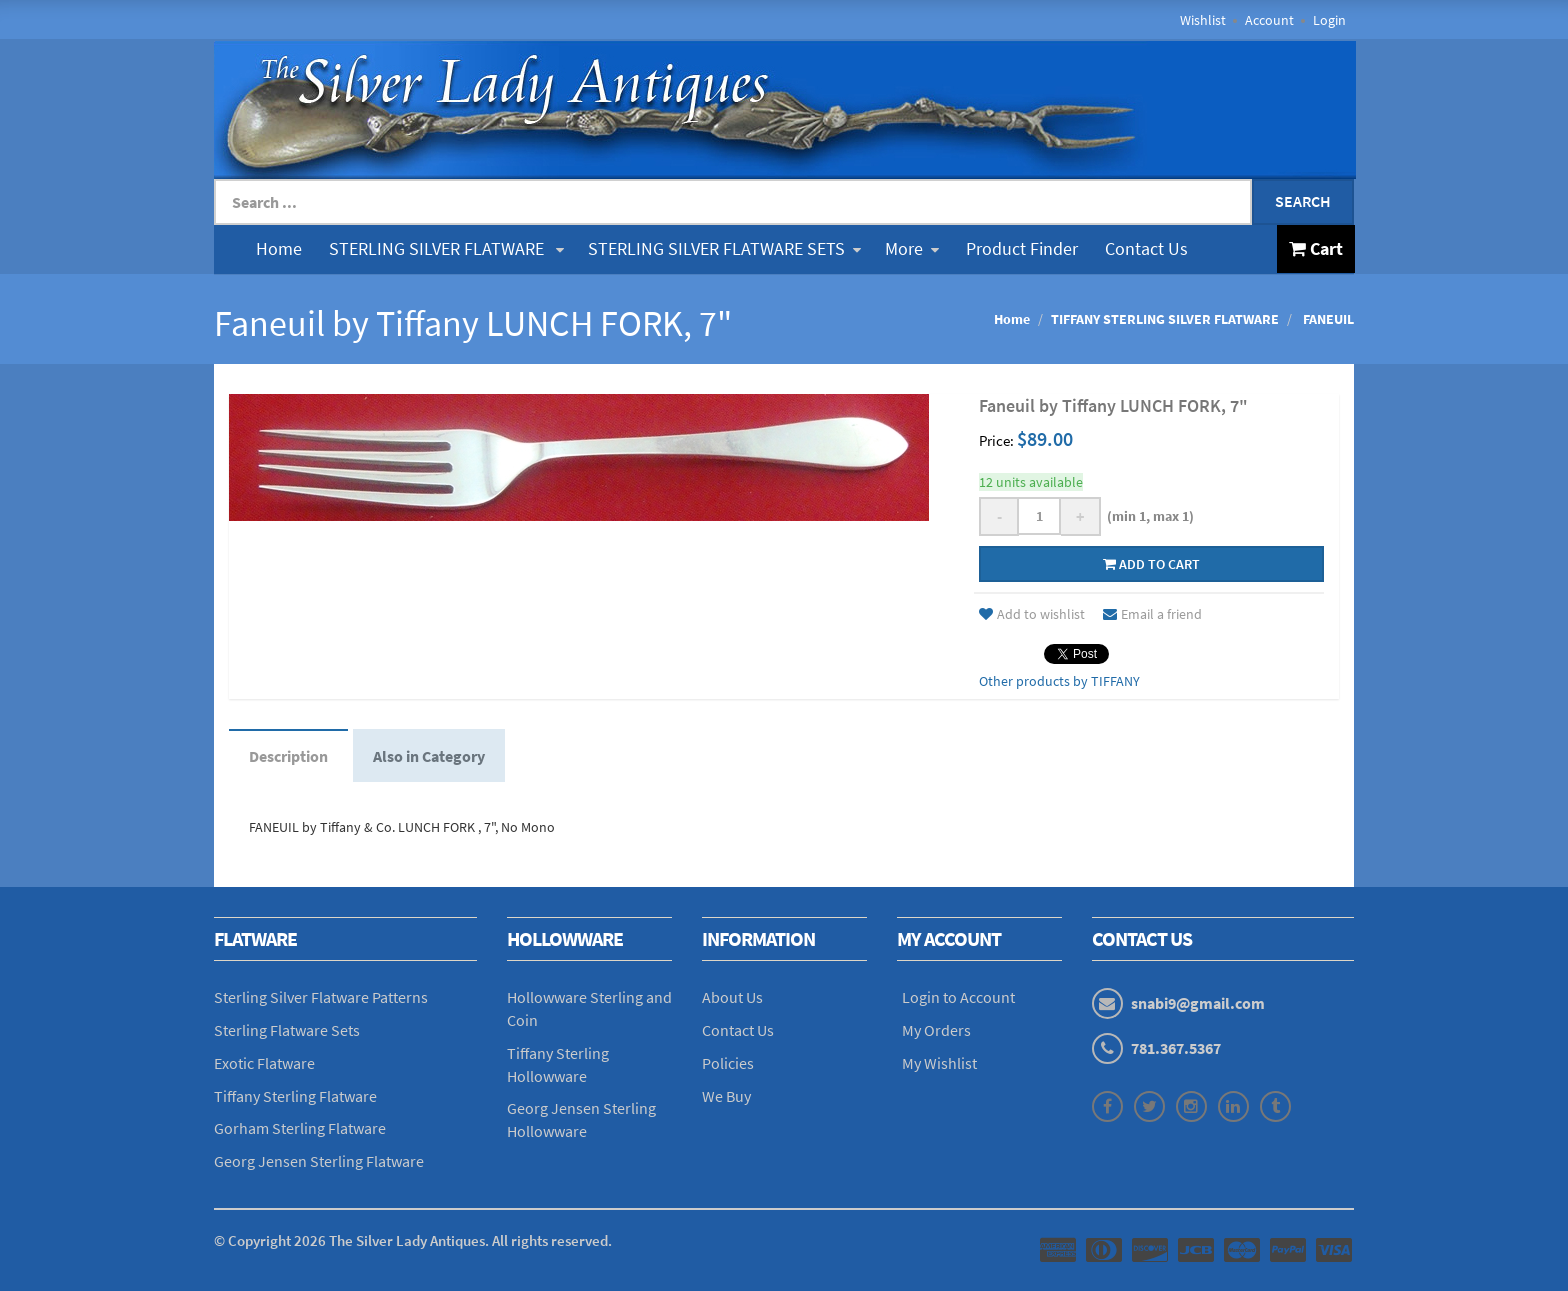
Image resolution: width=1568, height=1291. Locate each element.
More (912, 248)
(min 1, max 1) (1147, 516)
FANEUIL (1327, 319)
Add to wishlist (1032, 614)
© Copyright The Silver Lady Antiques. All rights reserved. (413, 1240)
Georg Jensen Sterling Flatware (319, 1161)
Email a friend (1152, 614)
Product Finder (1022, 248)
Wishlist (1203, 20)
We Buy (726, 1096)
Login (1329, 20)
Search (1303, 201)
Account (1269, 20)
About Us (732, 997)
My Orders (936, 1030)
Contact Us (1146, 248)
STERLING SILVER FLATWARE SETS (724, 248)
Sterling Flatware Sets (287, 1030)
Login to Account (958, 997)
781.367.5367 (1176, 1048)
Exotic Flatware (264, 1063)
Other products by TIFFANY (1059, 681)
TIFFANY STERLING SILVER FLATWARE (1165, 319)
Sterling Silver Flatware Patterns (321, 997)
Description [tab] (288, 756)
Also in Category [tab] (429, 756)
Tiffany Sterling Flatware (295, 1096)
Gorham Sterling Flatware (300, 1128)
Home (279, 248)
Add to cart (1151, 564)
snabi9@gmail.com (1198, 1003)
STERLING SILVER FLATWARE (446, 248)
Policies (728, 1063)
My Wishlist (939, 1063)
